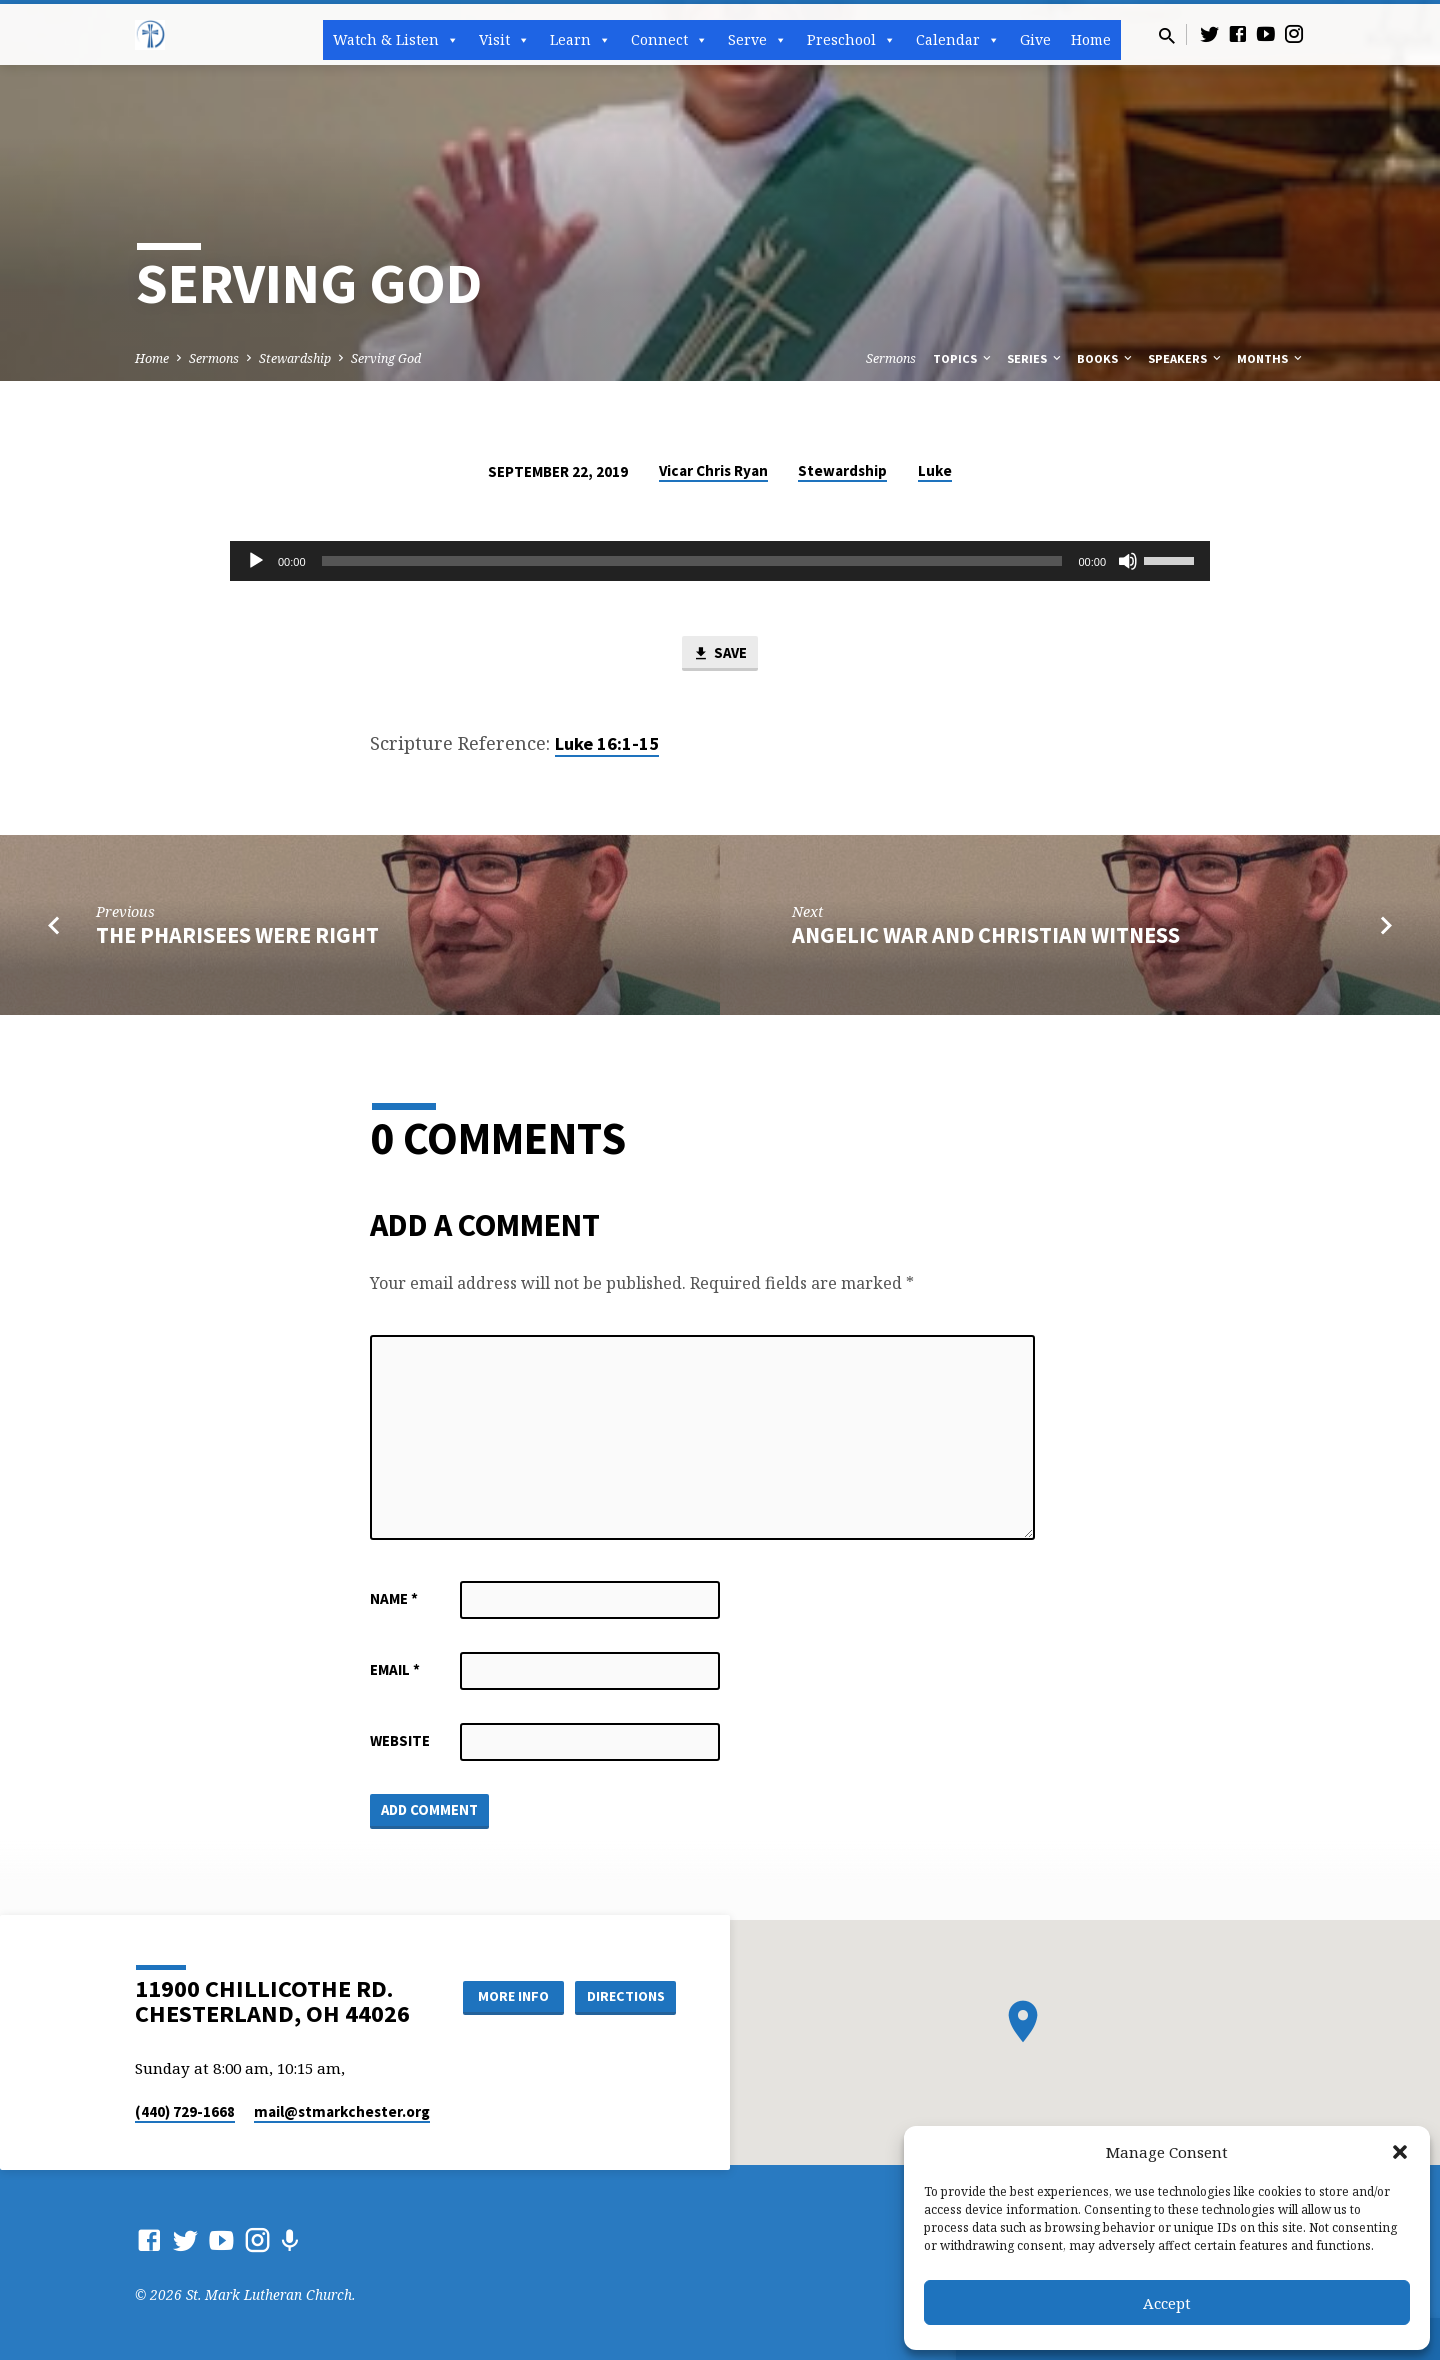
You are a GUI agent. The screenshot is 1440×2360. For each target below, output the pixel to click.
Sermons (214, 358)
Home (1091, 39)
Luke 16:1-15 (607, 743)
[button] (1400, 2152)
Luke (935, 470)
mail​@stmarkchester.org (342, 2111)
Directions (626, 1996)
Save (720, 654)
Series (1035, 358)
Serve (757, 40)
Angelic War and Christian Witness (986, 935)
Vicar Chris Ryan (713, 470)
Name (394, 1598)
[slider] (692, 561)
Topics (963, 358)
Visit (504, 40)
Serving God (386, 358)
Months (1271, 358)
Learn (580, 40)
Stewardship (295, 358)
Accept (1167, 2303)
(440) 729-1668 (185, 2111)
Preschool (851, 40)
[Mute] (1128, 561)
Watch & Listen (396, 40)
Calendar (958, 40)
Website (400, 1740)
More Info (513, 1996)
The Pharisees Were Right (237, 935)
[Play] (256, 561)
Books (1106, 358)
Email (395, 1669)
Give (1035, 39)
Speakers (1186, 358)
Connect (669, 40)
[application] (720, 561)
